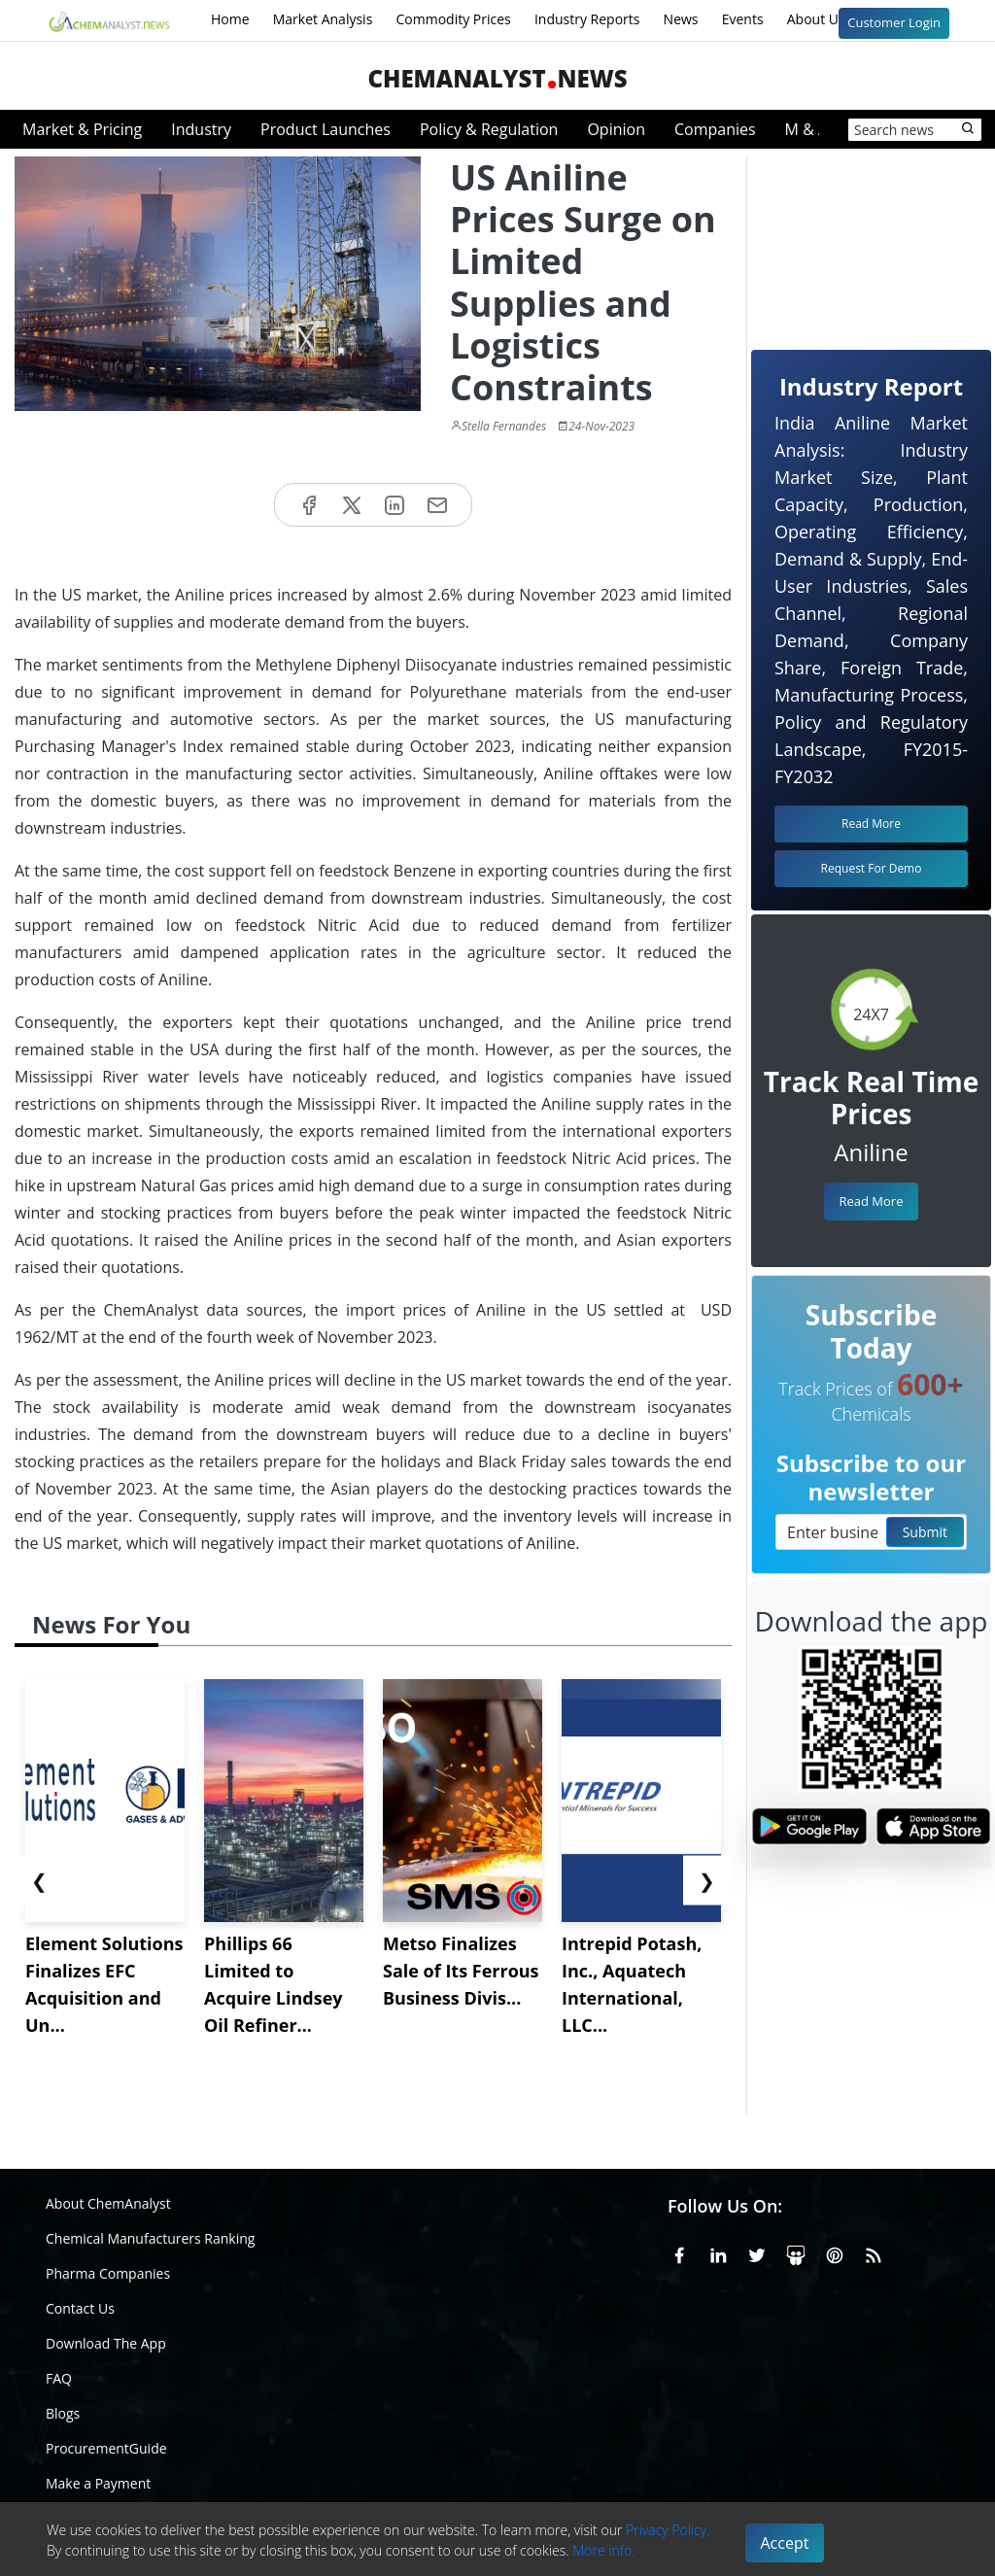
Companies (715, 129)
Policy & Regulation (489, 129)
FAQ (59, 2378)
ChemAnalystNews (497, 78)
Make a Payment (98, 2483)
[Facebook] (679, 2251)
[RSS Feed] (873, 2251)
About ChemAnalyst (108, 2203)
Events (743, 19)
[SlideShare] (796, 2251)
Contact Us (80, 2308)
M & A (806, 129)
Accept (785, 2543)
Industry (201, 129)
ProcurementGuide (106, 2448)
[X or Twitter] (757, 2251)
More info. (603, 2550)
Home (230, 19)
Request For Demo (871, 868)
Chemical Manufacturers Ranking (150, 2238)
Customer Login (894, 22)
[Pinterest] (834, 2251)
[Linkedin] (718, 2251)
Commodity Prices (452, 19)
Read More (871, 1201)
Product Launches (325, 129)
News (681, 19)
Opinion (616, 129)
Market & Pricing (82, 129)
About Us (829, 20)
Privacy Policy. (668, 2530)
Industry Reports (587, 19)
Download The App (106, 2343)
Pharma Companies (108, 2273)
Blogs (63, 2413)
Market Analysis (323, 19)
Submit (925, 1532)
